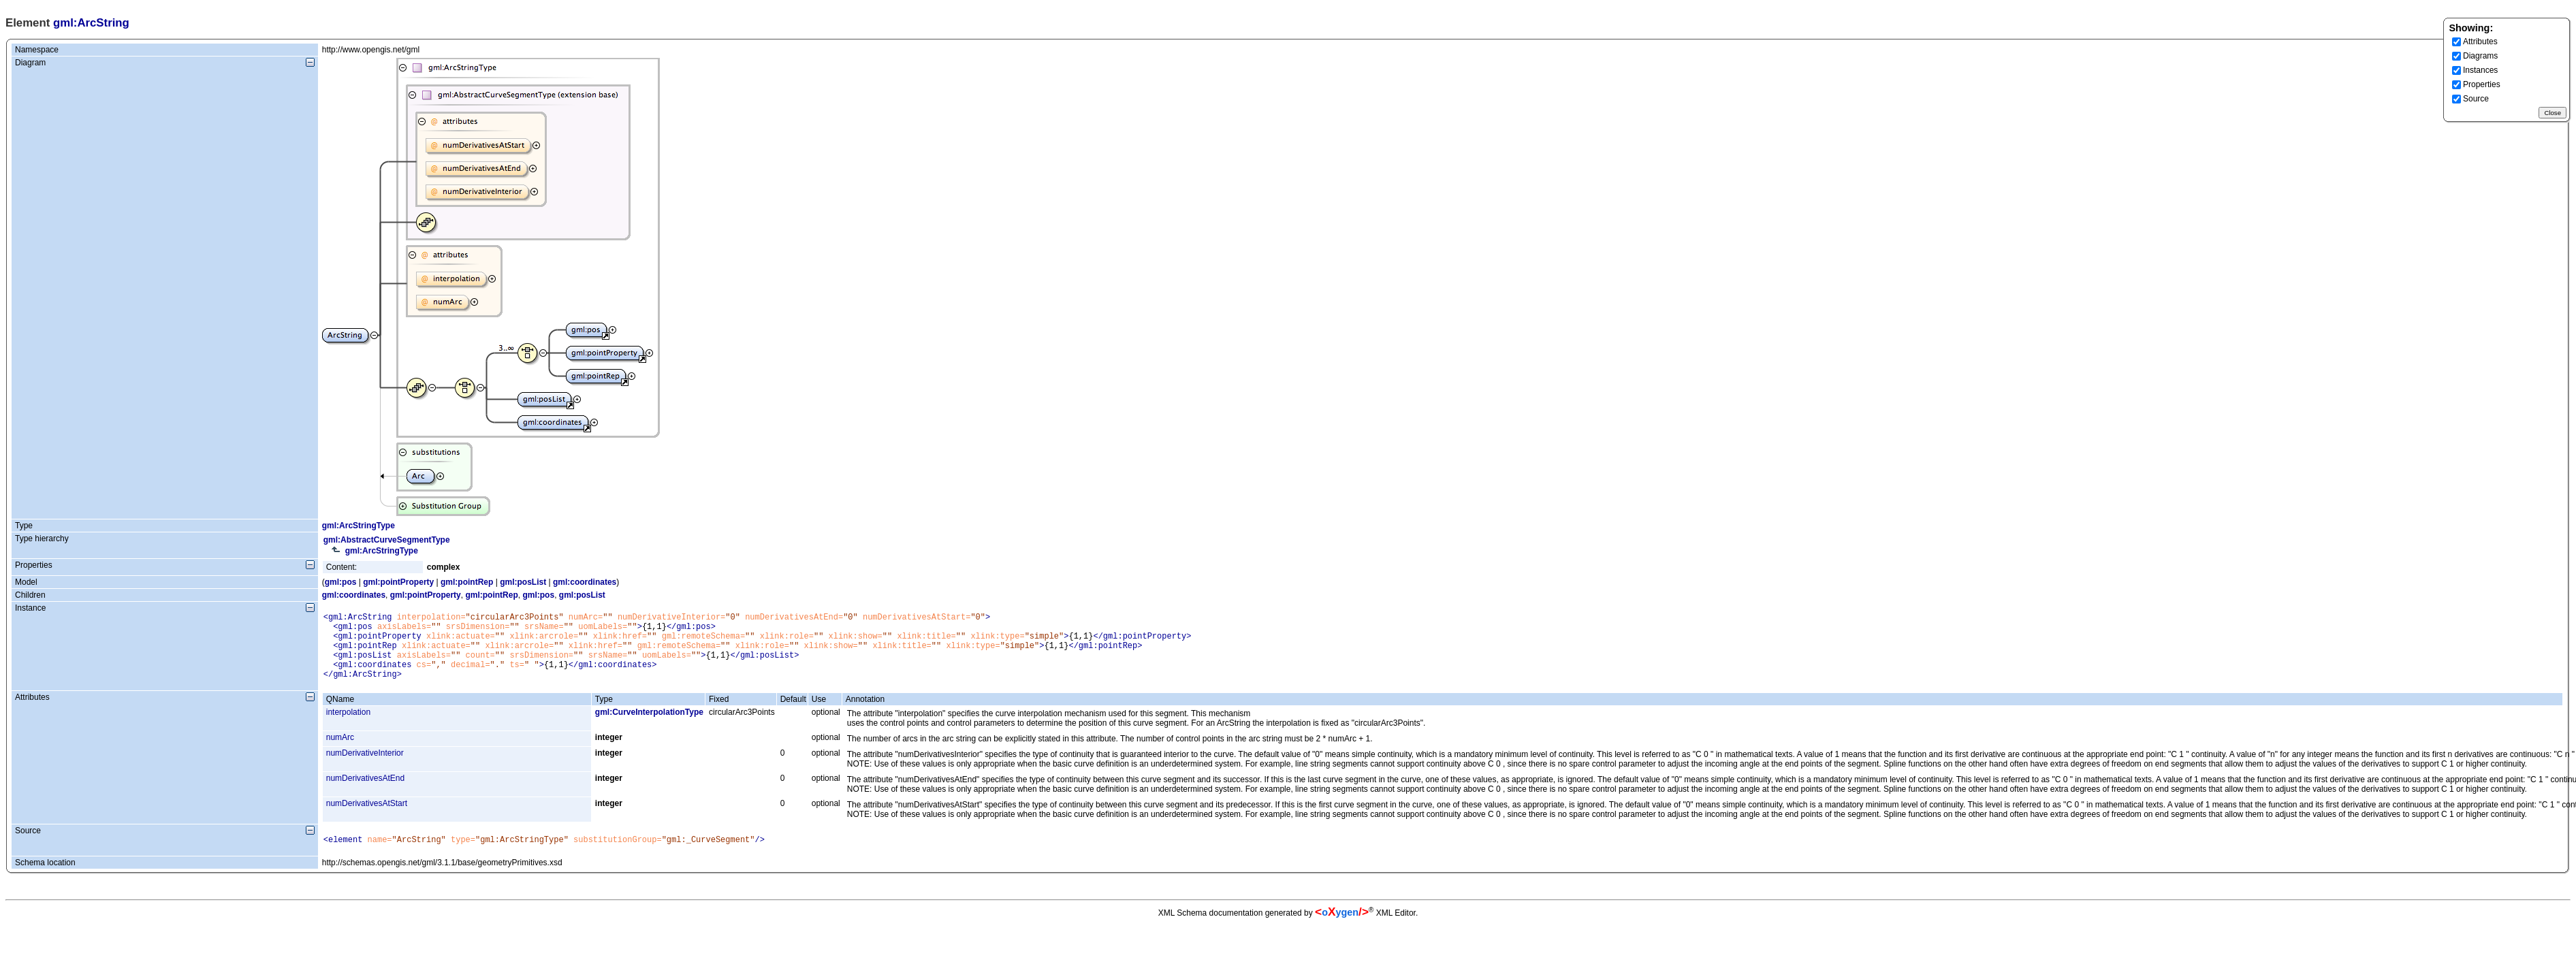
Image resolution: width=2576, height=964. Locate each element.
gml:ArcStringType (358, 525)
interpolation (348, 726)
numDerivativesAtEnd (365, 792)
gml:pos (341, 582)
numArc (340, 751)
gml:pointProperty (398, 582)
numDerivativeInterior (365, 767)
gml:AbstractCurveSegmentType (386, 540)
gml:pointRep (467, 582)
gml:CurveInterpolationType (649, 726)
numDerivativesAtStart (366, 817)
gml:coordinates (584, 582)
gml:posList (523, 582)
